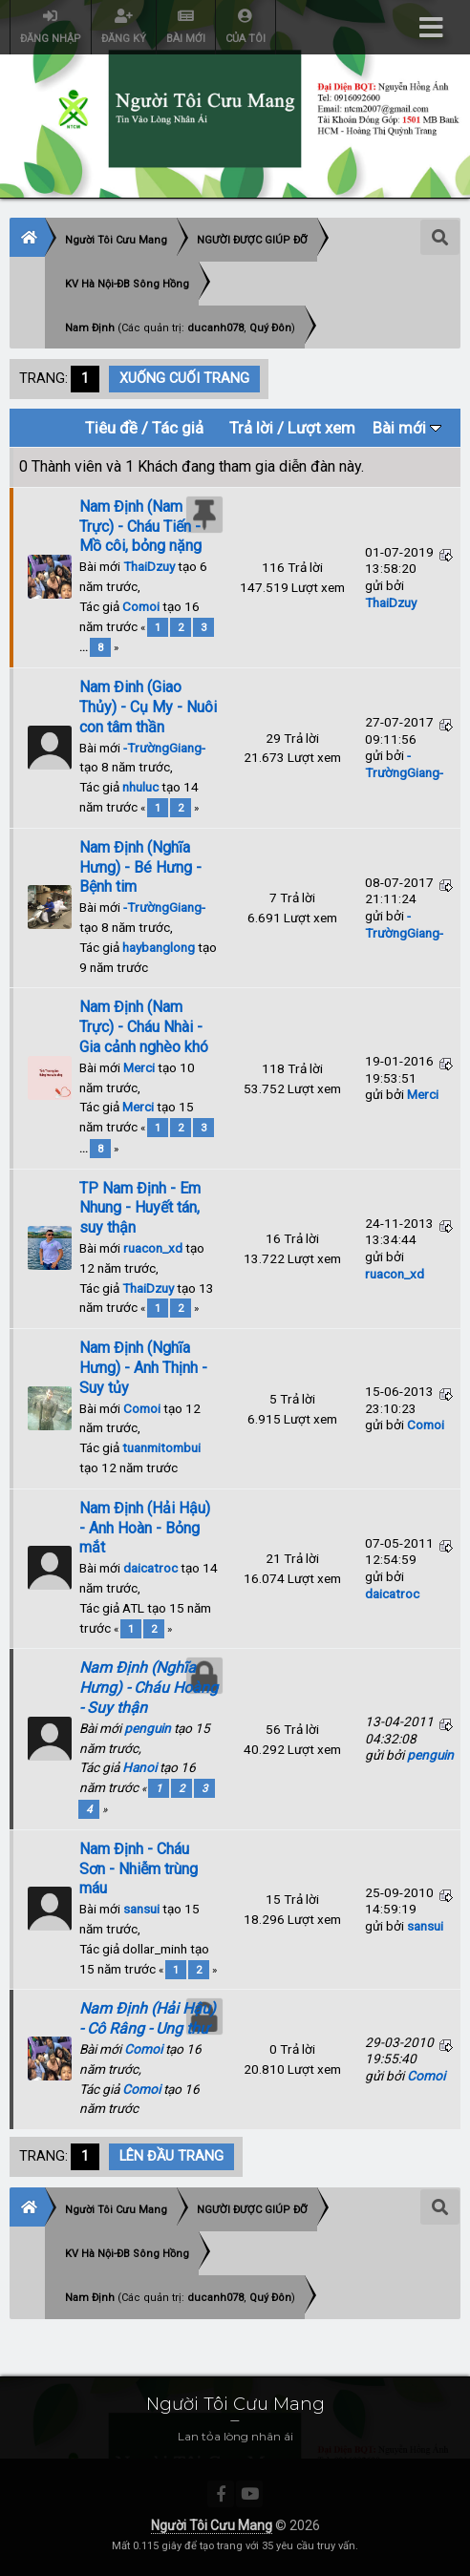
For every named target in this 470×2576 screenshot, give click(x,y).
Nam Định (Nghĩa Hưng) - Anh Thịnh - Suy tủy (143, 1368)
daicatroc (150, 1567)
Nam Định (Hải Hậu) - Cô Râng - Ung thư (147, 2018)
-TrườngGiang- (164, 747)
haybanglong (158, 947)
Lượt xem (321, 427)
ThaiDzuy (149, 566)
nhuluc (140, 786)
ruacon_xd (152, 1248)
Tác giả (177, 427)
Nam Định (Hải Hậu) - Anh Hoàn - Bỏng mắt (144, 1528)
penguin (147, 1728)
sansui (141, 1908)
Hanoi (139, 1767)
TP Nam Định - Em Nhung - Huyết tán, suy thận (140, 1208)
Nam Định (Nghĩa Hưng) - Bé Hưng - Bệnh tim (140, 867)
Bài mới (407, 427)
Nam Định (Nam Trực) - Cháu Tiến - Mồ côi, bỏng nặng (140, 526)
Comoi (141, 606)
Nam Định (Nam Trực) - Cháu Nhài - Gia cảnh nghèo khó (143, 1027)
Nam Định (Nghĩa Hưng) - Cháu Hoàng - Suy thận (148, 1687)
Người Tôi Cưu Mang (211, 2525)
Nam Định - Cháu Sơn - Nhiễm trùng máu (138, 1869)
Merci (139, 1067)
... (85, 647)
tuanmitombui (161, 1447)
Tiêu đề (111, 427)
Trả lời (251, 427)
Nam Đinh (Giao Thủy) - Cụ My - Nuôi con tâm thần (148, 707)
